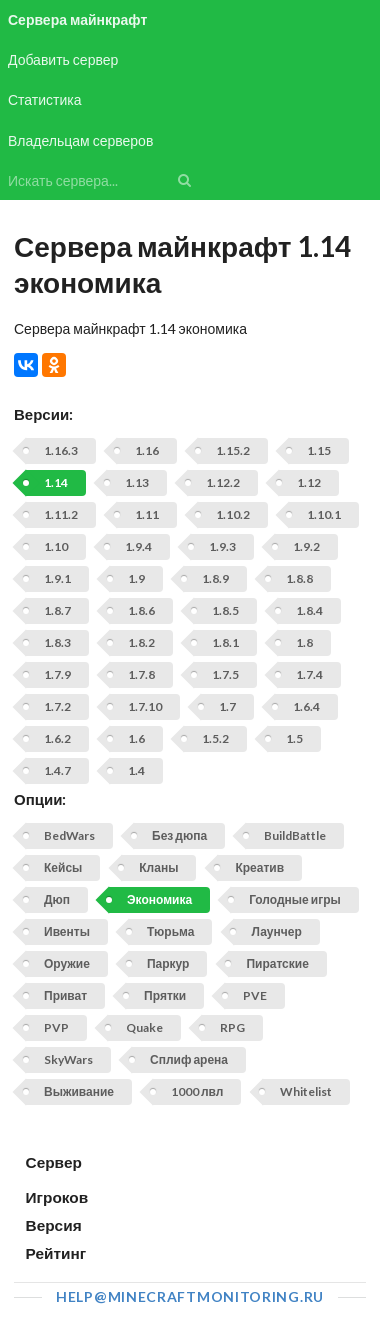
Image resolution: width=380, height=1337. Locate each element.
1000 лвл (197, 1091)
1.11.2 (61, 514)
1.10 (56, 546)
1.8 (304, 642)
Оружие (67, 963)
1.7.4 (309, 674)
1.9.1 (57, 578)
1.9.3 (222, 546)
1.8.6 (141, 610)
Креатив (259, 867)
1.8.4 (309, 610)
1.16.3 (61, 450)
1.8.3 (57, 642)
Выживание (79, 1091)
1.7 (227, 706)
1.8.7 (57, 610)
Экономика (159, 899)
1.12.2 (223, 482)
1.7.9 (57, 674)
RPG (232, 1027)
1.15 (319, 450)
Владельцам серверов (80, 140)
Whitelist (306, 1091)
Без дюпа (179, 835)
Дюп (57, 899)
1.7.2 (57, 706)
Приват (65, 995)
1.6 (136, 738)
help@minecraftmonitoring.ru (190, 1296)
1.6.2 (57, 738)
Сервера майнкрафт (77, 19)
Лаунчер (276, 931)
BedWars (69, 835)
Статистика (45, 99)
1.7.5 (225, 674)
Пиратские (277, 963)
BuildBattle (295, 835)
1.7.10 (145, 706)
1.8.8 (299, 578)
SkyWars (68, 1059)
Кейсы (63, 867)
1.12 (309, 482)
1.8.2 (141, 642)
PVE (255, 995)
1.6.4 (306, 706)
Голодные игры (295, 899)
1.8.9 (215, 578)
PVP (56, 1027)
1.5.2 (215, 738)
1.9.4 (138, 546)
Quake (144, 1027)
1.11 (147, 514)
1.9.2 (306, 546)
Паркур (168, 963)
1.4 (136, 770)
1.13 (137, 482)
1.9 (136, 578)
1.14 (56, 482)
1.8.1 (225, 642)
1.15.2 (233, 450)
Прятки (165, 995)
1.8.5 (225, 610)
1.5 (294, 738)
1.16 (147, 450)
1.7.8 (141, 674)
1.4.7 (57, 770)
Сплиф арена (189, 1059)
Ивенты (67, 931)
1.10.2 (233, 514)
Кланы (158, 867)
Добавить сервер (63, 59)
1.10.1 (324, 514)
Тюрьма (171, 931)
